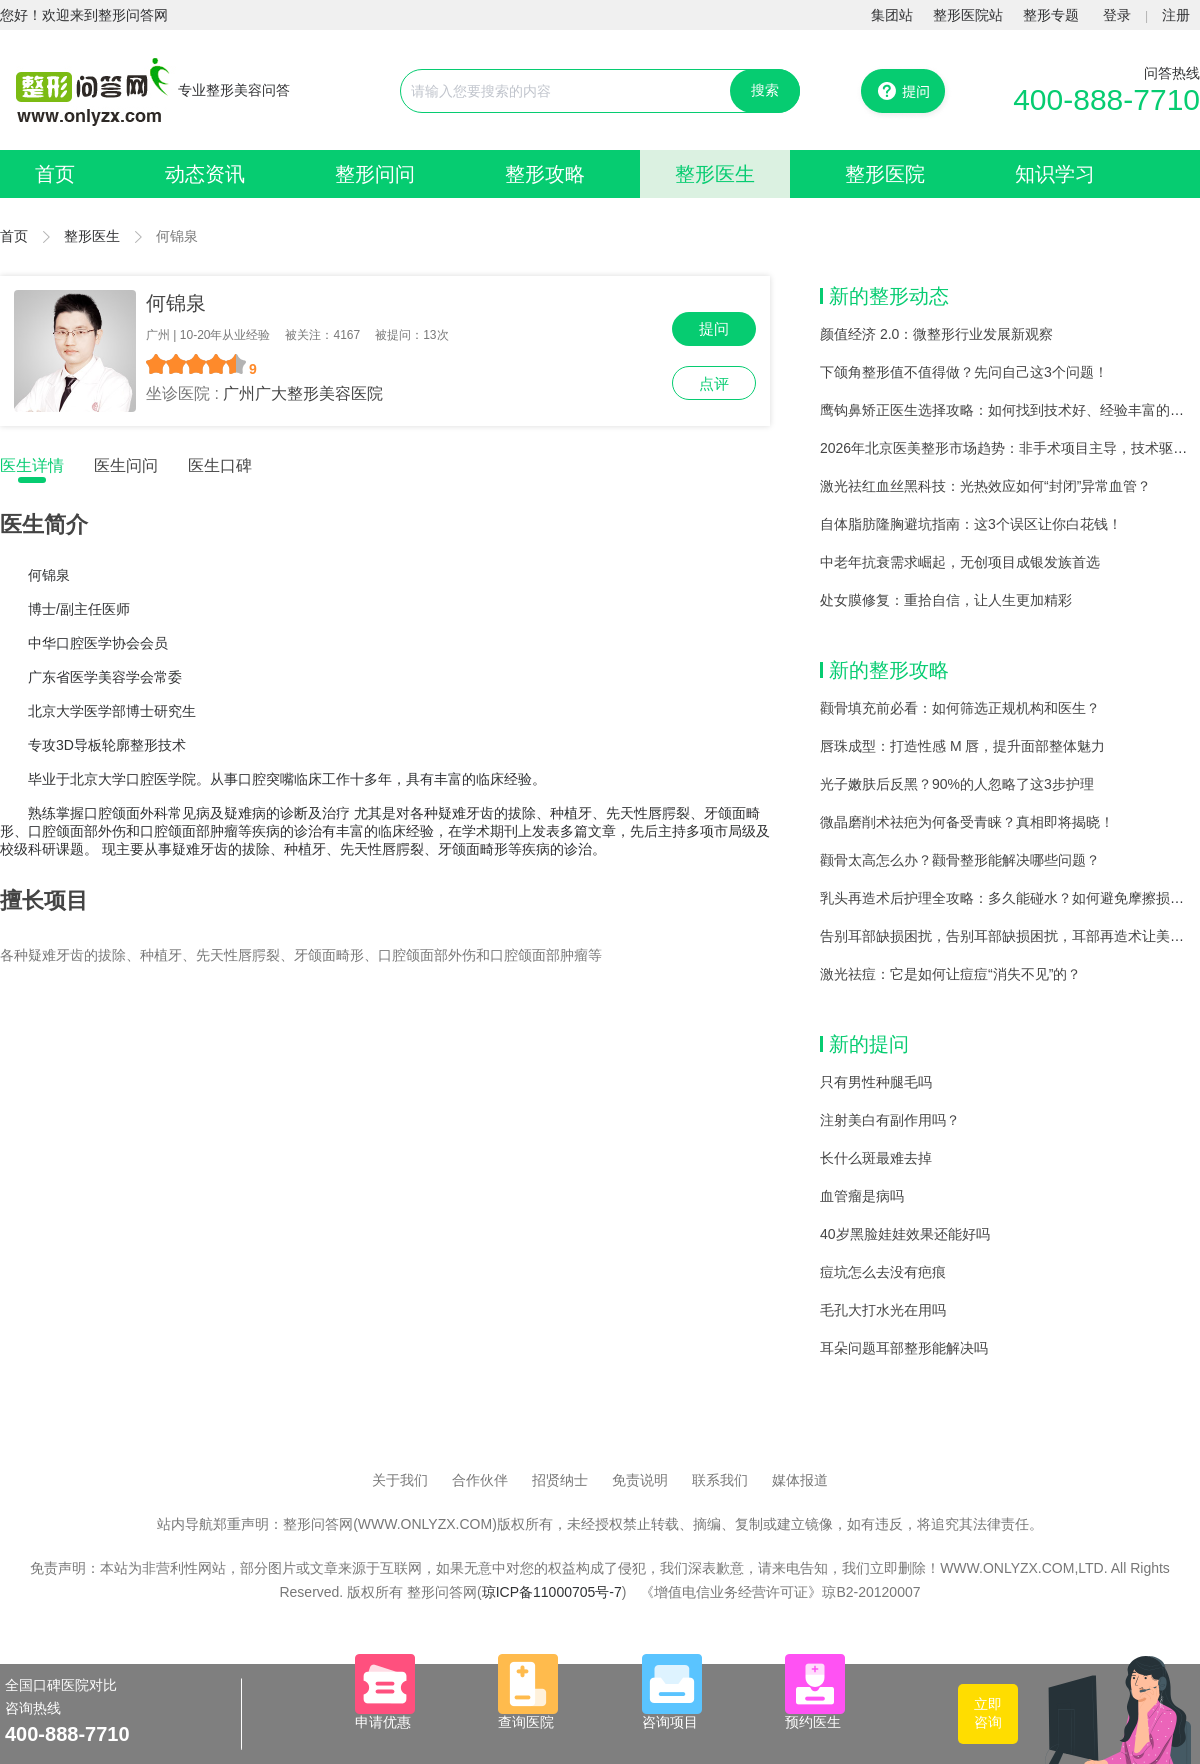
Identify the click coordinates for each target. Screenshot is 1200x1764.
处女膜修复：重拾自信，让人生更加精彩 (946, 600)
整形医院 (885, 174)
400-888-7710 (1106, 99)
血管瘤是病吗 (862, 1196)
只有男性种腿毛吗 (876, 1082)
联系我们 (720, 1480)
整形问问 (375, 174)
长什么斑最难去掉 (876, 1158)
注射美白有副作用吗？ (890, 1120)
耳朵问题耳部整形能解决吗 (904, 1348)
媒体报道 (800, 1480)
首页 (55, 174)
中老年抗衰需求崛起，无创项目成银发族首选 (960, 562)
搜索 (765, 90)
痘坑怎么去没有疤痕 (883, 1272)
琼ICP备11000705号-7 (552, 1592)
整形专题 (1051, 15)
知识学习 (1055, 174)
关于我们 (400, 1480)
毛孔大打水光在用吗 (883, 1310)
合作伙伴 (480, 1480)
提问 (714, 328)
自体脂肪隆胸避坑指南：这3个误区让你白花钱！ (971, 524)
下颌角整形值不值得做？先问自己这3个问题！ (964, 372)
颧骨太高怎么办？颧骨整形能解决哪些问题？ (960, 860)
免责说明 (640, 1480)
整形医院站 (968, 15)
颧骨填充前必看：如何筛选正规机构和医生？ (960, 708)
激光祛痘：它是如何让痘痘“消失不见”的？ (950, 974)
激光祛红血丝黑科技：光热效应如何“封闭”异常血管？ (985, 486)
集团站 (892, 15)
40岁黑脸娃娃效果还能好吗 (905, 1234)
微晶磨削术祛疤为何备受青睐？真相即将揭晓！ (967, 822)
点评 (714, 383)
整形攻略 (545, 174)
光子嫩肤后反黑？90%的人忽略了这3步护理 (957, 784)
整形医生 (715, 174)
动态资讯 (205, 174)
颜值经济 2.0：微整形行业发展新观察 (936, 334)
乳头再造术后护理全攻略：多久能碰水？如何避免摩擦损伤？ (1009, 898)
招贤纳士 (560, 1480)
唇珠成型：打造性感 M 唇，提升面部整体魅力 (962, 746)
